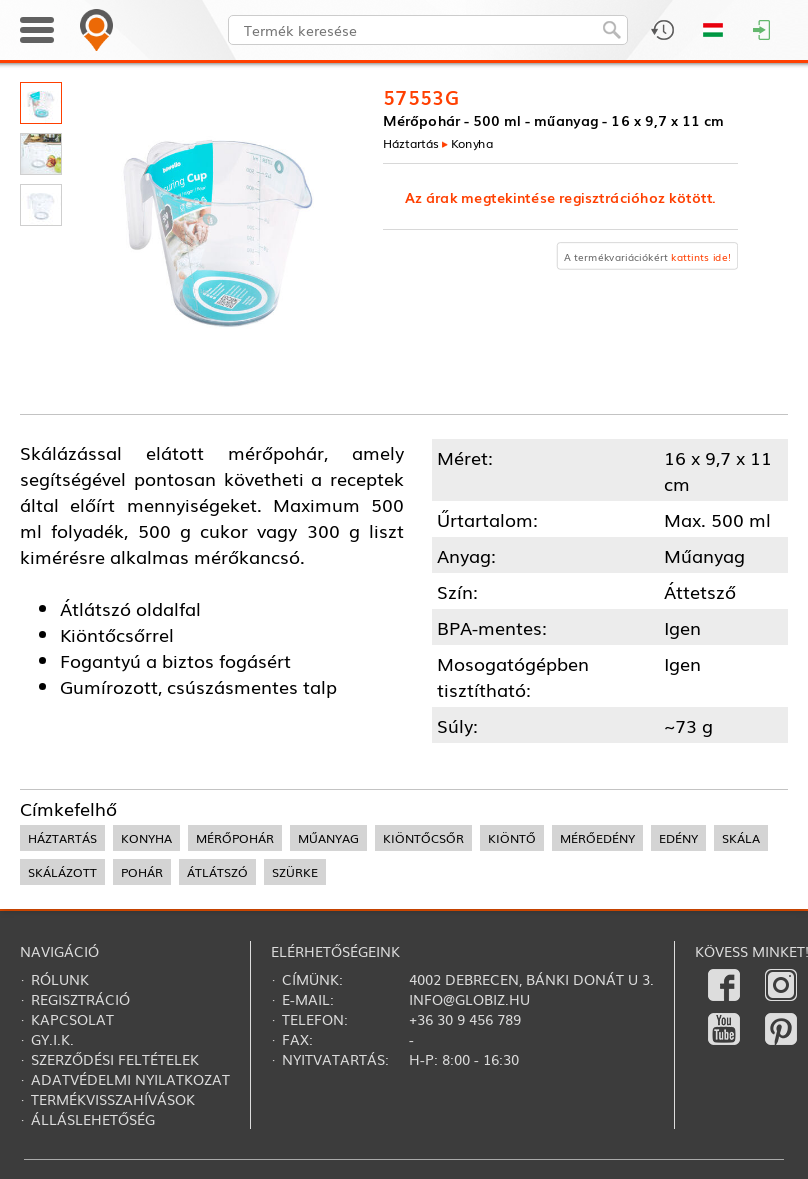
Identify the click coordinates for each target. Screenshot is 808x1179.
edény (678, 838)
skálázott (62, 872)
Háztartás (411, 142)
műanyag (328, 838)
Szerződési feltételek (115, 1059)
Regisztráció (80, 999)
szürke (295, 872)
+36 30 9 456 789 (465, 1019)
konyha (146, 838)
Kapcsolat (72, 1019)
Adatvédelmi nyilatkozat (130, 1079)
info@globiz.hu (469, 999)
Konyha (472, 142)
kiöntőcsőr (423, 838)
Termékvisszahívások (113, 1099)
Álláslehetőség (93, 1119)
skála (741, 838)
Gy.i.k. (52, 1039)
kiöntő (512, 838)
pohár (142, 872)
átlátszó (217, 872)
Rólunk (60, 979)
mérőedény (597, 838)
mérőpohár (235, 838)
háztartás (62, 838)
